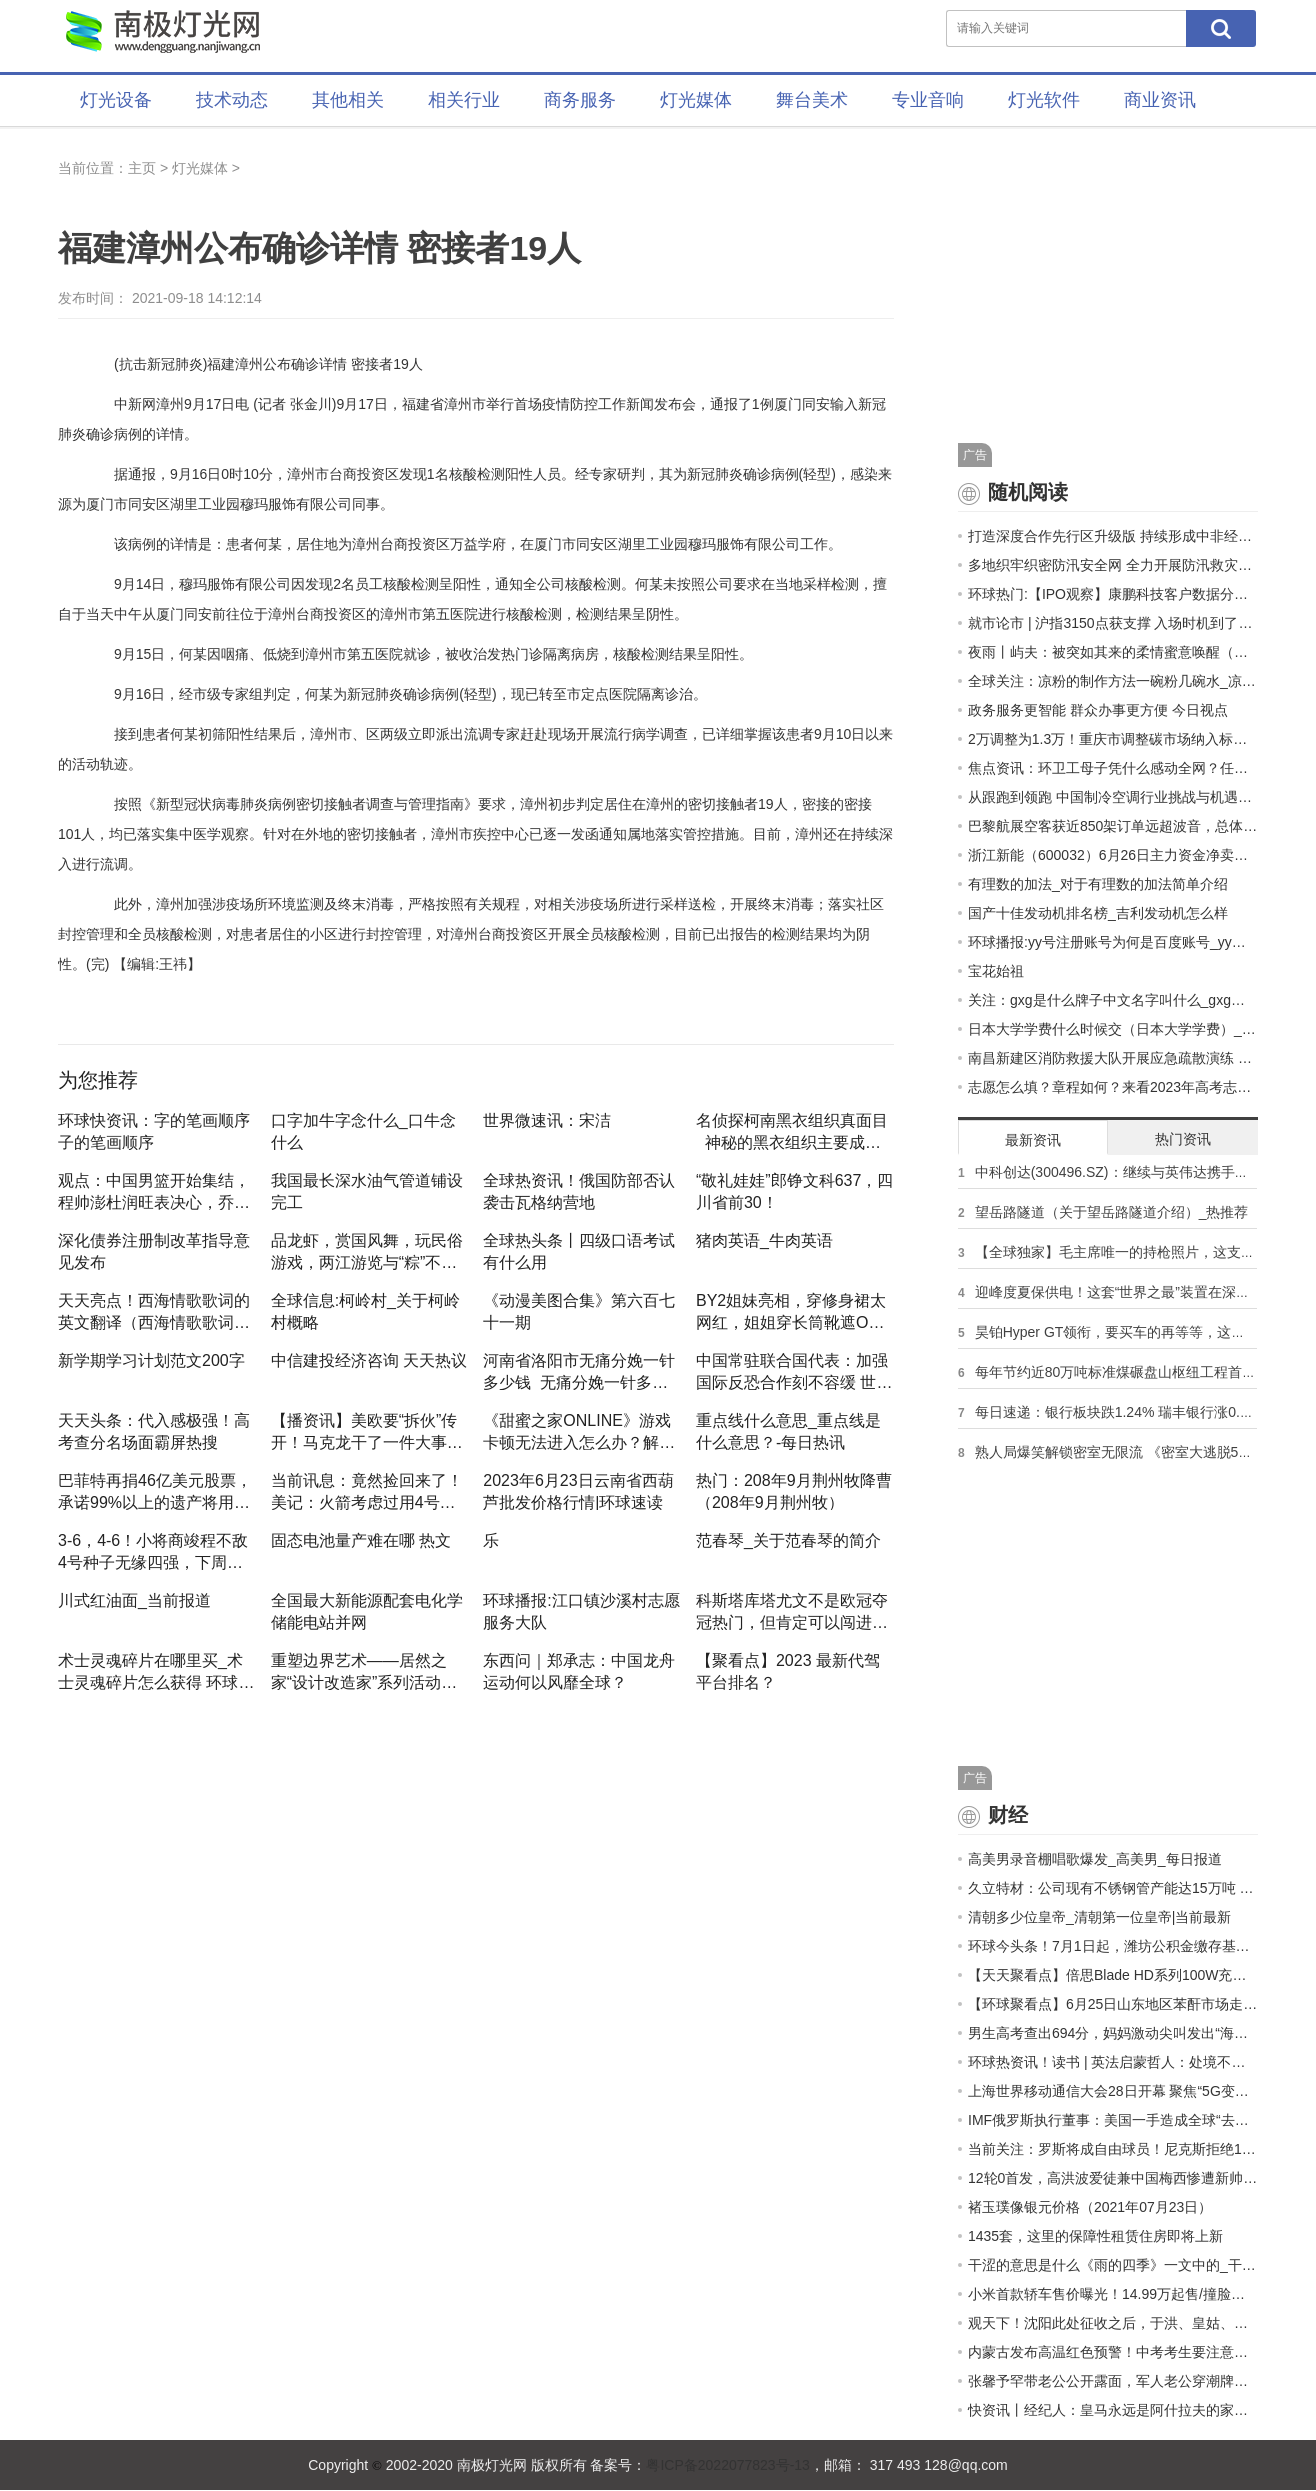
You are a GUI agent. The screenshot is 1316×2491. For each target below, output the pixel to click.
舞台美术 (812, 100)
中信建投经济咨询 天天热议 (369, 1360)
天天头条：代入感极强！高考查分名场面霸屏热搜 (154, 1431)
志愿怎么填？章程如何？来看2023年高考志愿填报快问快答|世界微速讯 (1113, 1087)
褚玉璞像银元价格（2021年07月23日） (1090, 2207)
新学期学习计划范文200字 (151, 1360)
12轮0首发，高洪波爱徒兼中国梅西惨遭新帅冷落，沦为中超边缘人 (1113, 2178)
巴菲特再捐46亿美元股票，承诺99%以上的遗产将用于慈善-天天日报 (155, 1491)
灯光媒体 (696, 100)
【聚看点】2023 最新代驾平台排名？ (788, 1671)
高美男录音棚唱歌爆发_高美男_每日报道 (1095, 1859)
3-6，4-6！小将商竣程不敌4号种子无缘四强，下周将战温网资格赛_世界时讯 (153, 1551)
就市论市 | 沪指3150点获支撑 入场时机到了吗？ (1113, 623)
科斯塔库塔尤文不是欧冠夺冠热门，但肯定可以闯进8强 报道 (792, 1611)
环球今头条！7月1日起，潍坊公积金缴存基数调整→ (1113, 1946)
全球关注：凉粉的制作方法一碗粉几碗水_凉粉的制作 (1113, 681)
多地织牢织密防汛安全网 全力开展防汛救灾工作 (1113, 565)
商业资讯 (1160, 100)
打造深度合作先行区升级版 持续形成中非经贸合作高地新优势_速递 (1113, 536)
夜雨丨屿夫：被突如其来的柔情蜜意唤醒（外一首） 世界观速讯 (1113, 652)
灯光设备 (116, 100)
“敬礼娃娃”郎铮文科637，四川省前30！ (794, 1191)
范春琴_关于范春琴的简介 (788, 1540)
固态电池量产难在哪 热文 (361, 1540)
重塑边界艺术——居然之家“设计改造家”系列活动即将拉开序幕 (364, 1671)
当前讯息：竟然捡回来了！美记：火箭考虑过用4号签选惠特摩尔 (367, 1491)
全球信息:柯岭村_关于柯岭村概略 (365, 1311)
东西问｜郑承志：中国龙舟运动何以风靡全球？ (579, 1671)
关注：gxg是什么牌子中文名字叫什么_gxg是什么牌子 (1113, 1000)
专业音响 (928, 100)
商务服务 (580, 100)
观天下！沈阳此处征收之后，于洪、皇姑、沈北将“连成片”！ (1113, 2323)
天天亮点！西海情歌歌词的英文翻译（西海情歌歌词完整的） (154, 1311)
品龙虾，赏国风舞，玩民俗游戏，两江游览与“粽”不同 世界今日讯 (367, 1251)
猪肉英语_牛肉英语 (764, 1240)
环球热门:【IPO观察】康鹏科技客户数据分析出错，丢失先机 (1113, 594)
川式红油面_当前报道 (134, 1600)
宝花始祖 (996, 971)
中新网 (135, 404)
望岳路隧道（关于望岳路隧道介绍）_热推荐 (1112, 1212)
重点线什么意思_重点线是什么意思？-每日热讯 (788, 1431)
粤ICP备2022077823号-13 (727, 2465)
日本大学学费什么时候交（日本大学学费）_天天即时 (1113, 1029)
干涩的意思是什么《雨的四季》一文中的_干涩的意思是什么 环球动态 (1113, 2265)
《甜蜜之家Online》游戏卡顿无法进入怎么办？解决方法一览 (579, 1431)
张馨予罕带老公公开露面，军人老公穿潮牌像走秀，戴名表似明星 (1113, 2381)
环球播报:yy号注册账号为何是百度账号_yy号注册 (1113, 942)
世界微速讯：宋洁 (547, 1120)
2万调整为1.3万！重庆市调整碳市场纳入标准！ (1113, 739)
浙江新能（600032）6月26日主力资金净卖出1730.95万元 (1113, 855)
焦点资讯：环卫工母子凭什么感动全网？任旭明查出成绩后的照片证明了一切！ (1113, 768)
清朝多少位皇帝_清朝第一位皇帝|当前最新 (1099, 1917)
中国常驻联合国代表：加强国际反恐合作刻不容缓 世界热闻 (794, 1371)
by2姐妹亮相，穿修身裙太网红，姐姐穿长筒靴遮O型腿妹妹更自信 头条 (791, 1311)
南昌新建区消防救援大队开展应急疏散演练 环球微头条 (1113, 1058)
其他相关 (348, 100)
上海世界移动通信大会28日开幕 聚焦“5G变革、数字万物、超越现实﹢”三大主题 (1113, 2091)
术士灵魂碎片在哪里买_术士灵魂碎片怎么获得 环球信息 (156, 1671)
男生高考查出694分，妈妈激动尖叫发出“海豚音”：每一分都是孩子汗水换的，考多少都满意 (1113, 2033)
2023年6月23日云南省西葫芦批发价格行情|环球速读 (578, 1491)
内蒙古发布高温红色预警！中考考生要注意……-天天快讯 (1113, 2352)
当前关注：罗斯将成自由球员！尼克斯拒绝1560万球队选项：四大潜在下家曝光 (1113, 2149)
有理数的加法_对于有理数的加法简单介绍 (1098, 884)
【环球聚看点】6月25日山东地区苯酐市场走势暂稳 (1113, 2004)
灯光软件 (1044, 100)
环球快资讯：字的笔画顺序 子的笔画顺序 (154, 1131)
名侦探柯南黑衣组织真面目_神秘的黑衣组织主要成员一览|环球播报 (792, 1131)
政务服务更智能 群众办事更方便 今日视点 (1098, 710)
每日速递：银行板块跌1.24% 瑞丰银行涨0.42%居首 (1135, 1412)
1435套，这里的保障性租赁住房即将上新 (1095, 2236)
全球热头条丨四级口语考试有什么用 (579, 1251)
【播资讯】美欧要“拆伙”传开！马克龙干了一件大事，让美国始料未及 (367, 1431)
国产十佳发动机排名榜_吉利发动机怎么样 (1098, 913)
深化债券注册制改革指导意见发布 (154, 1251)
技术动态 (232, 100)
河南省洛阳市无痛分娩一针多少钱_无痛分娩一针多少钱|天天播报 (579, 1371)
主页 (142, 168)
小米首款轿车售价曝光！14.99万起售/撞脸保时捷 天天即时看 (1113, 2294)
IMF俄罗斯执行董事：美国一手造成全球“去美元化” (1113, 2120)
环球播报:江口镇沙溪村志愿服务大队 (581, 1611)
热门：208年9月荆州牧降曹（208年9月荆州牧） (794, 1491)
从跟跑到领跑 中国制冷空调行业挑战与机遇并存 (1113, 797)
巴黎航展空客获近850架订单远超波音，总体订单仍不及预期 (1113, 826)
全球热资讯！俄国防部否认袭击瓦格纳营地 (579, 1191)
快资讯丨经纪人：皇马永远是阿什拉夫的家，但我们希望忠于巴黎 (1113, 2410)
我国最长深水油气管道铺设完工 (367, 1191)
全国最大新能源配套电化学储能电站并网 (367, 1611)
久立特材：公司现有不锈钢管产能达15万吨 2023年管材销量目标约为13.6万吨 (1113, 1888)
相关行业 (464, 100)
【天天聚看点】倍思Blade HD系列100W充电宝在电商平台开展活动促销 (1113, 1975)
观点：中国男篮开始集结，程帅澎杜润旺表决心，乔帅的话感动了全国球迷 (154, 1191)
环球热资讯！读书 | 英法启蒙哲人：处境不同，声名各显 (1113, 2062)
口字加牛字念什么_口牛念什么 (363, 1131)
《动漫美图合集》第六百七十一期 (579, 1311)
